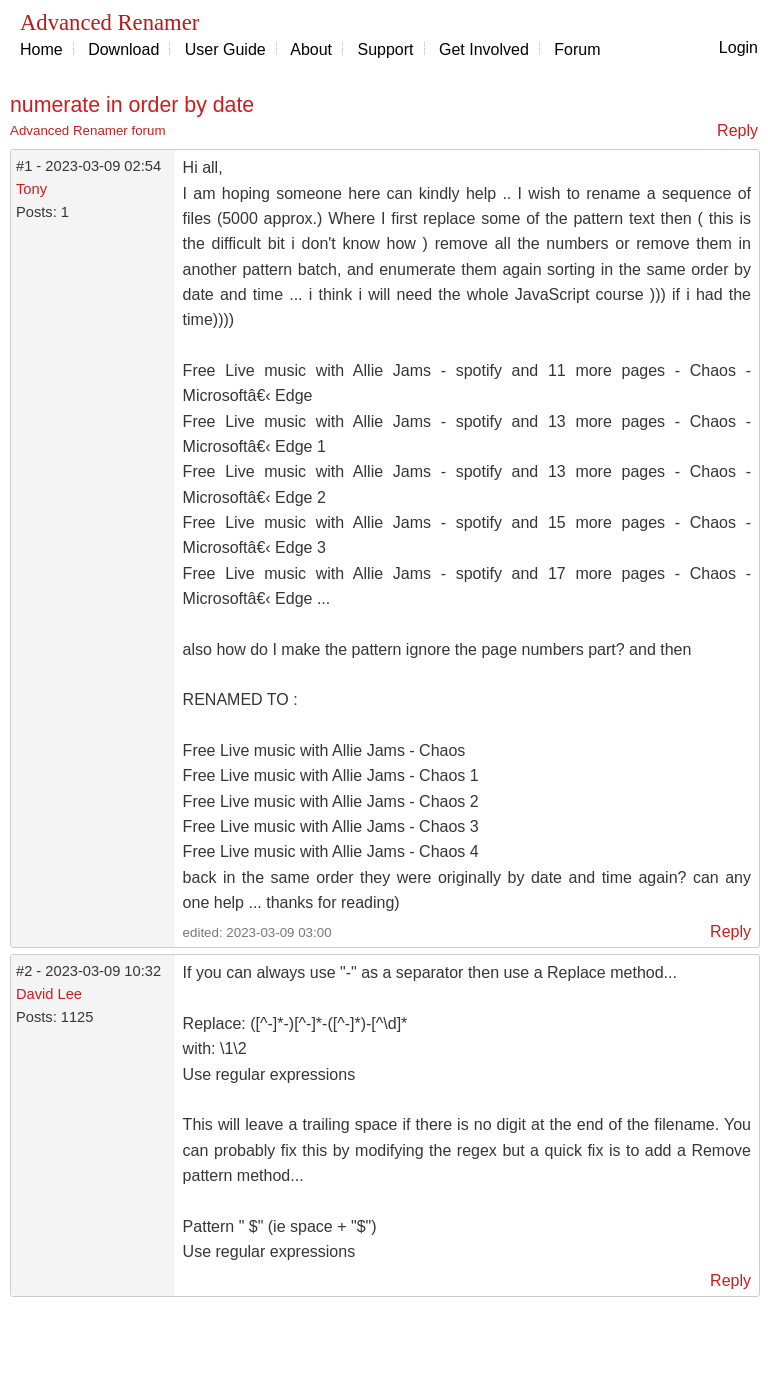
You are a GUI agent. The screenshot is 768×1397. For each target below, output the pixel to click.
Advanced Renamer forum (88, 130)
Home (41, 49)
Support (386, 49)
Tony (31, 189)
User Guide (225, 49)
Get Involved (484, 49)
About (311, 49)
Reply (737, 130)
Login (738, 47)
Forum (577, 49)
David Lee (49, 994)
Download (123, 49)
